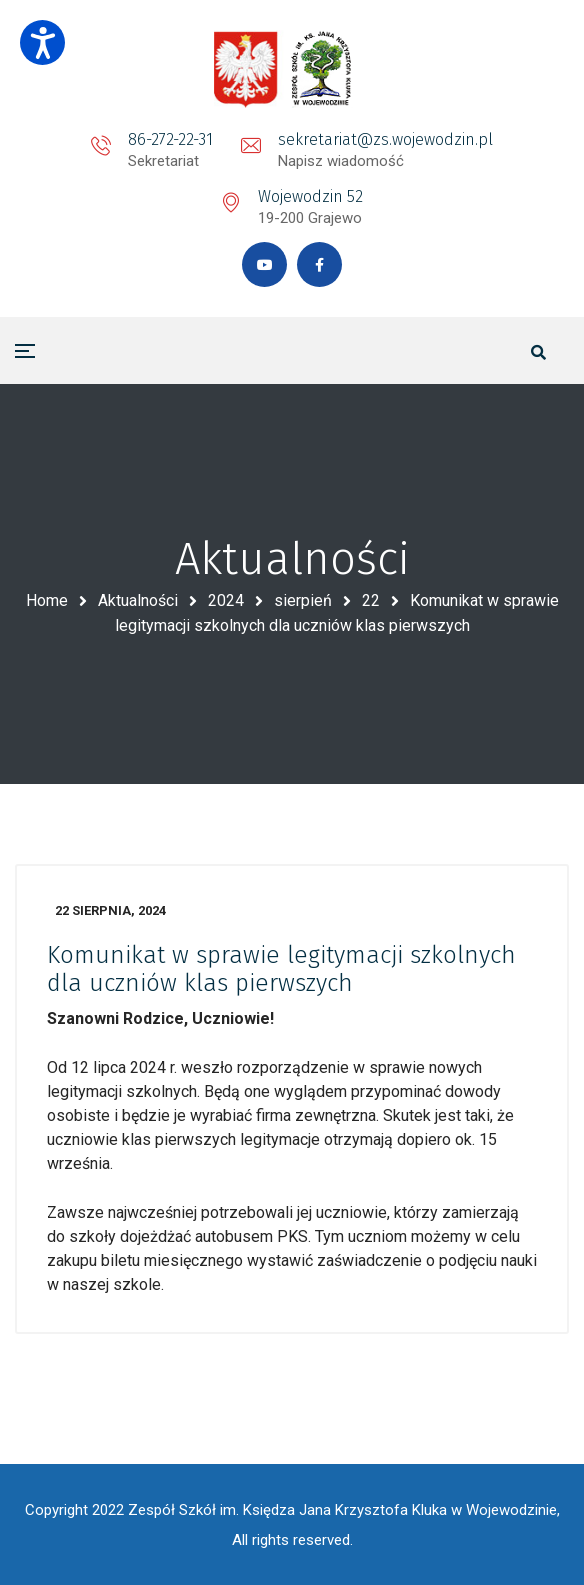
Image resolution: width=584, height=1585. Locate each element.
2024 (226, 600)
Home (47, 600)
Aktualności (138, 600)
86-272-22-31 (170, 139)
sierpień (303, 600)
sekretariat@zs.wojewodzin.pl (385, 139)
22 (371, 600)
